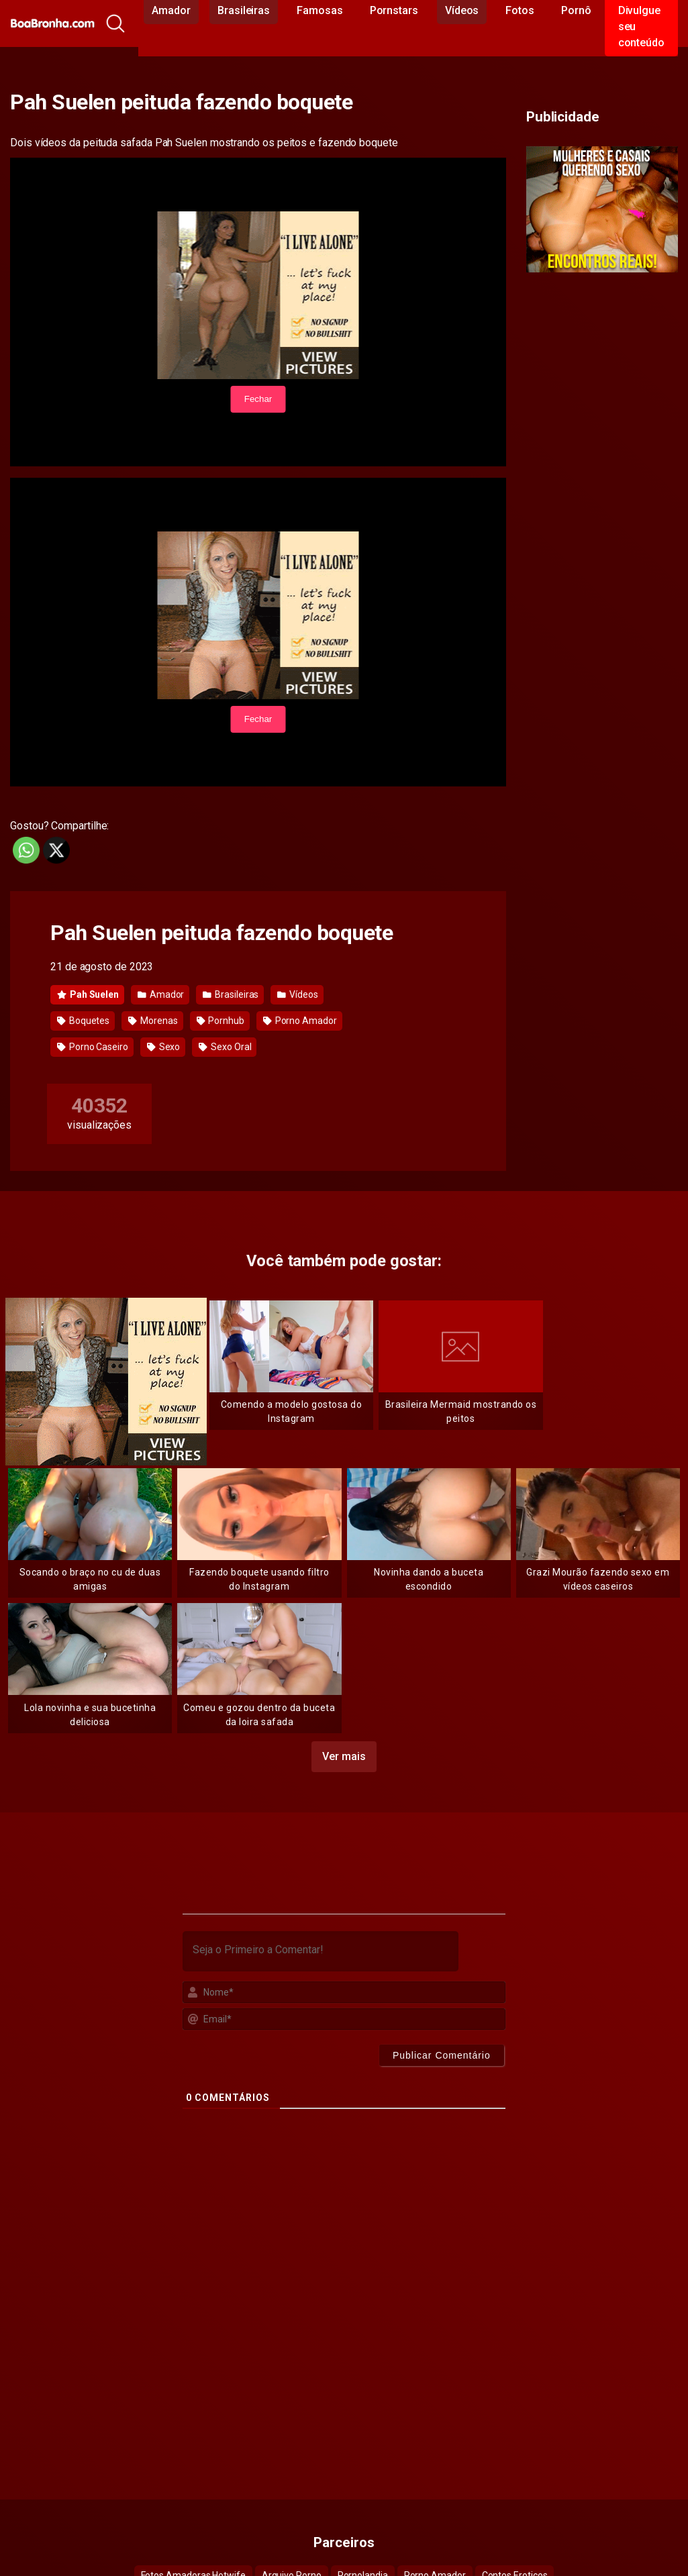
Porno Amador (300, 1020)
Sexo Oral (225, 1046)
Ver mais (343, 1756)
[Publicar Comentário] (441, 2055)
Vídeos (297, 994)
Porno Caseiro (92, 1046)
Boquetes (83, 1020)
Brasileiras (230, 994)
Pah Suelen (88, 994)
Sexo (164, 1046)
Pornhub (220, 1020)
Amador (161, 994)
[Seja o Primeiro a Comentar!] (320, 1951)
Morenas (152, 1020)
